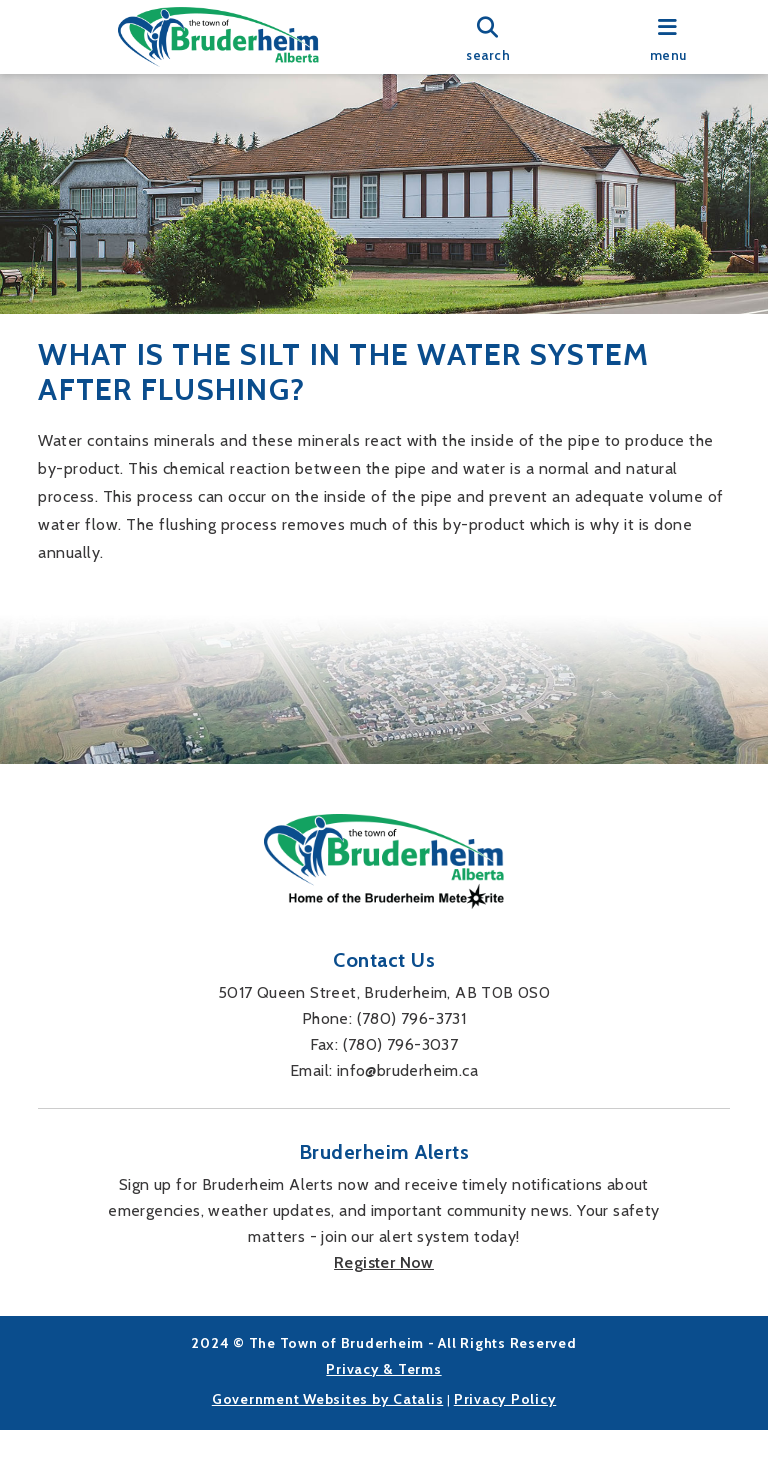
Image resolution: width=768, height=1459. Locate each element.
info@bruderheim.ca (407, 1099)
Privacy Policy (505, 1428)
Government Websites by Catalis (328, 1428)
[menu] (668, 37)
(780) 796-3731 (412, 1047)
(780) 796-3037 (401, 1073)
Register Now (384, 1291)
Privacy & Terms (383, 1398)
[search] (488, 37)
